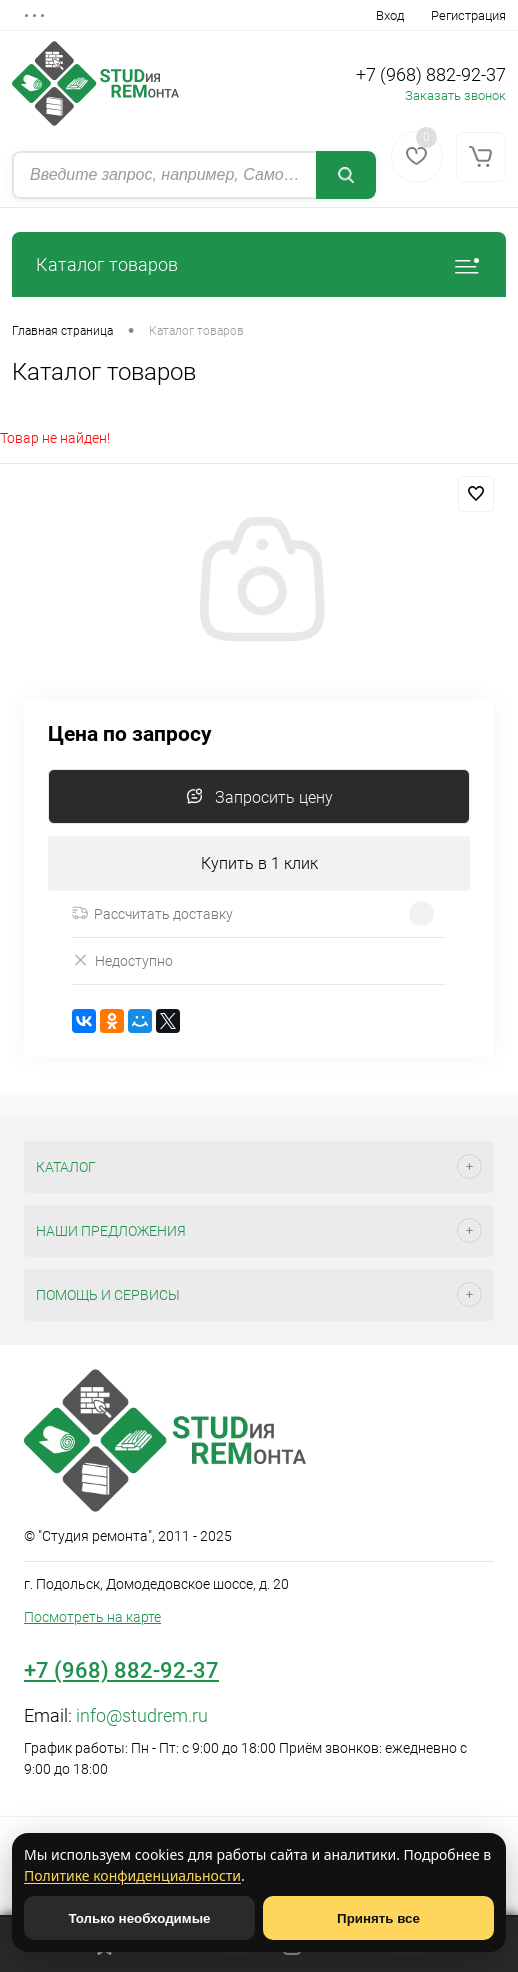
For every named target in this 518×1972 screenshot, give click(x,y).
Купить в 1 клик (259, 863)
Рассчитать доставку (152, 914)
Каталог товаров (259, 264)
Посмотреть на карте (92, 1617)
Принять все (378, 1918)
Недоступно (122, 960)
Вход (390, 15)
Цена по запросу (130, 734)
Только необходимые (140, 1918)
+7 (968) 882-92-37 (431, 74)
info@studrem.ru (142, 1715)
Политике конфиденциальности (132, 1875)
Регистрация (468, 15)
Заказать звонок (455, 95)
